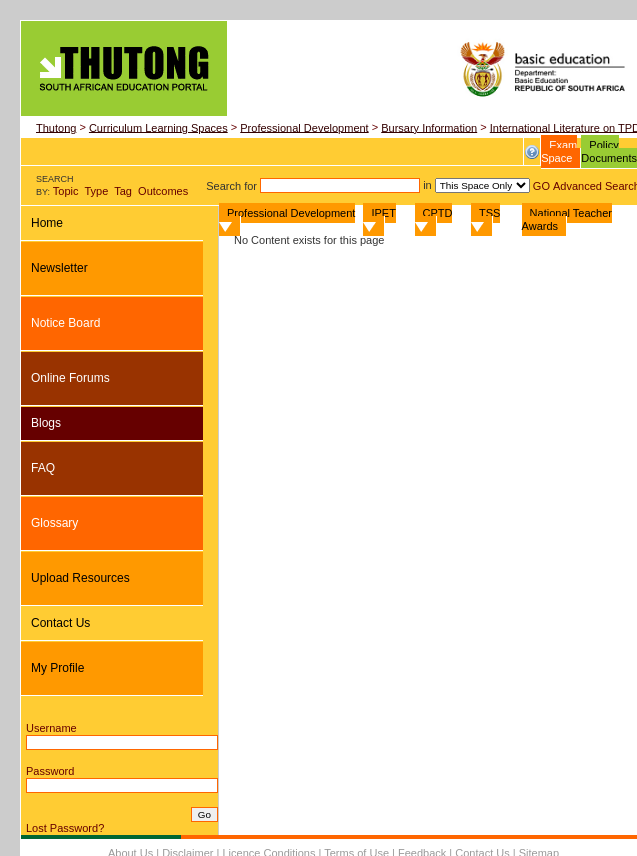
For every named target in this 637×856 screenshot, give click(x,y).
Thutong (56, 127)
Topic (66, 191)
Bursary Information (429, 127)
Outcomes (163, 191)
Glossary (54, 523)
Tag (123, 191)
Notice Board (65, 323)
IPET (379, 219)
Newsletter (59, 268)
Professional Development (304, 127)
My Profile (57, 668)
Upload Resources (80, 578)
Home (47, 223)
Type (97, 191)
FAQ (43, 468)
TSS (485, 219)
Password (50, 771)
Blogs (46, 423)
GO (543, 186)
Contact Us (60, 623)
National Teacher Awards (567, 219)
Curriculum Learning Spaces (158, 127)
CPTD (434, 219)
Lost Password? (65, 828)
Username (51, 728)
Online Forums (70, 378)
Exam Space (559, 151)
